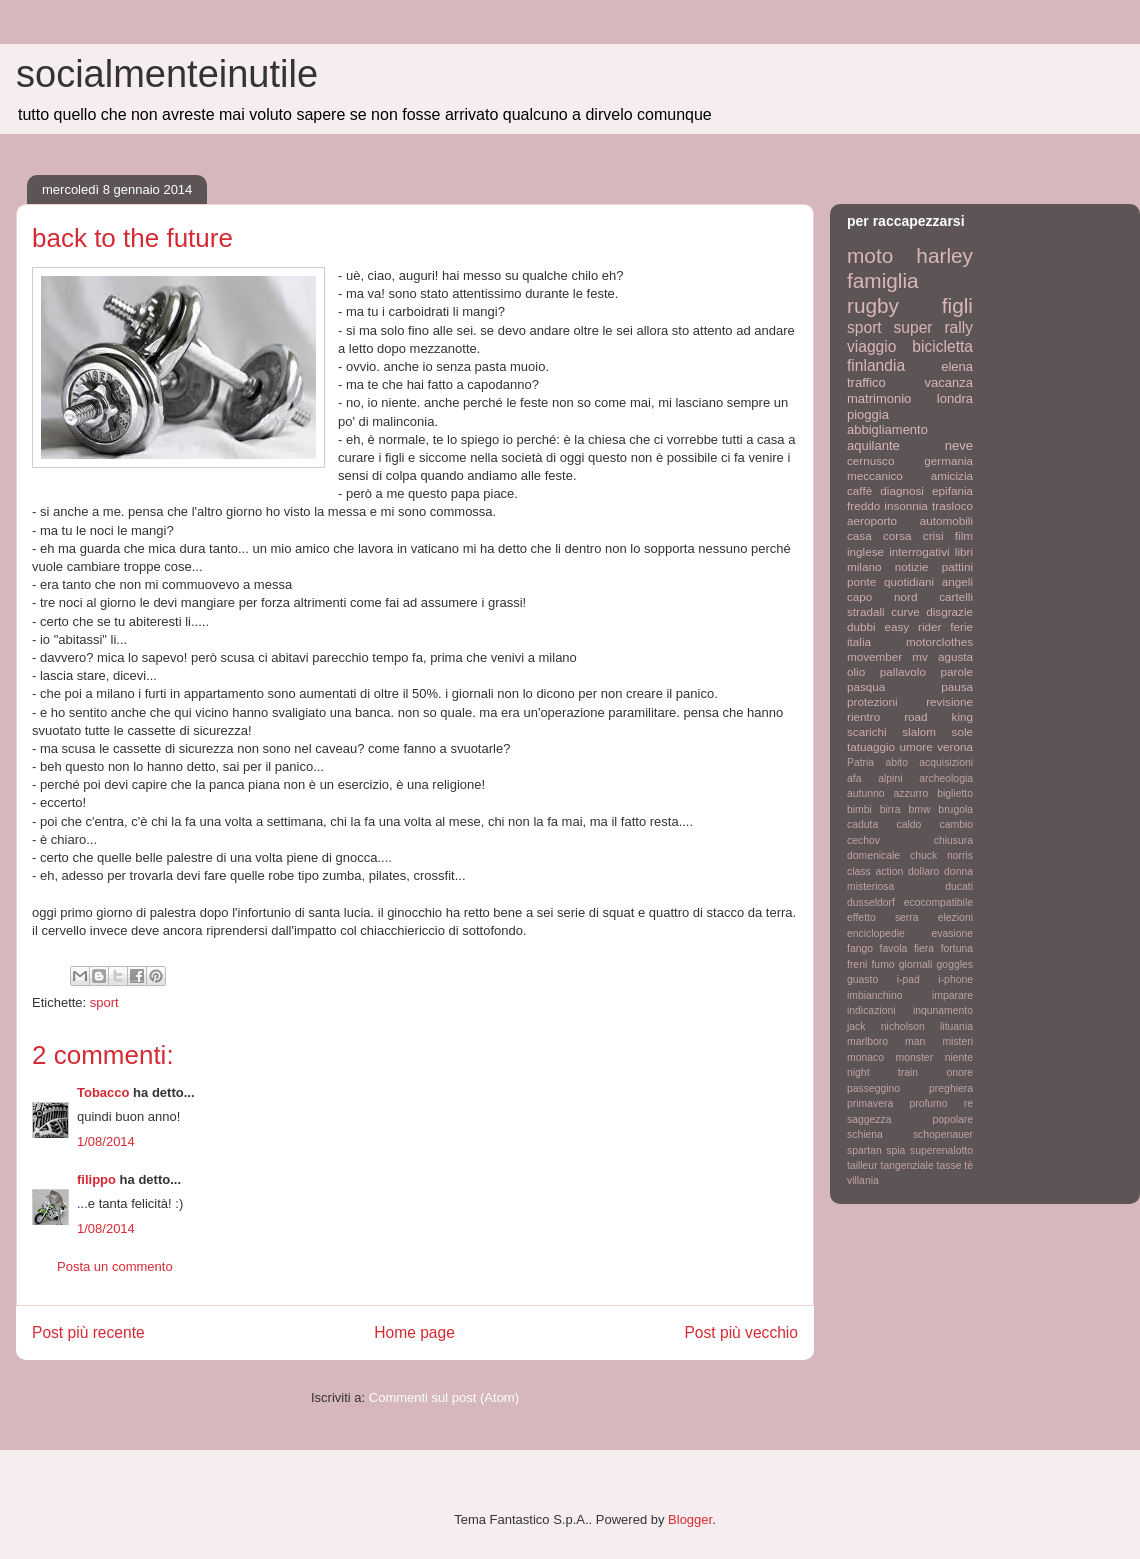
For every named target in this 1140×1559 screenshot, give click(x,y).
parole (957, 671)
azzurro (911, 793)
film (964, 535)
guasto (862, 979)
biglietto (955, 793)
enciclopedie (876, 933)
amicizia (952, 475)
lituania (956, 1026)
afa (854, 778)
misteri (957, 1041)
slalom (919, 731)
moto (870, 255)
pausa (957, 686)
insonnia (906, 505)
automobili (946, 520)
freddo (863, 505)
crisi (933, 535)
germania (948, 460)
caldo (908, 824)
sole (962, 731)
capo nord (882, 596)
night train (882, 1072)
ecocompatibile (938, 902)
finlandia (876, 365)
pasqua (866, 686)
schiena (865, 1134)
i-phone (955, 979)
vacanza (949, 382)
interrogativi (919, 551)
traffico (866, 382)
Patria (860, 762)
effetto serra (883, 917)
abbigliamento (887, 429)
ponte (861, 581)
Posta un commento (115, 1266)
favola (894, 948)
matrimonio (879, 398)
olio (856, 671)
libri (964, 551)
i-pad (908, 979)
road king (938, 716)
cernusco (870, 460)
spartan (864, 1150)
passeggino (873, 1088)
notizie (912, 566)
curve (905, 611)
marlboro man (886, 1041)
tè (968, 1165)
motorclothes (939, 641)
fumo (882, 964)
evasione (952, 933)
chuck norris (941, 855)
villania (863, 1180)
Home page (414, 1332)
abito (896, 762)
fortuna (957, 948)
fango (860, 948)
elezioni (955, 917)
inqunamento (943, 1010)
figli (957, 305)
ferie (961, 626)
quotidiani (909, 581)
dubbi (861, 626)
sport (104, 1002)
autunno (866, 793)
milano (864, 566)
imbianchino (874, 995)
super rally (933, 327)
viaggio (871, 346)
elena (957, 366)
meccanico (875, 475)
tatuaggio (871, 746)
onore (959, 1072)
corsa (897, 535)
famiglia (883, 280)
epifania (952, 490)
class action (875, 871)
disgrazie (949, 611)
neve (959, 445)
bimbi (859, 809)
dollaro (923, 871)
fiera (924, 948)
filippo (96, 1179)
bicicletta (942, 346)
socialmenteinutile (167, 74)
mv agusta (942, 656)
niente (959, 1057)
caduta (862, 824)
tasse (949, 1165)
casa (859, 535)
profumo (928, 1103)
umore (916, 746)
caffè (859, 490)
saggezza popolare (910, 1119)
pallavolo (903, 671)
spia (895, 1150)
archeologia (946, 778)
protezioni (872, 701)
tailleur (862, 1165)
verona (955, 746)
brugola (955, 809)
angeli (957, 581)
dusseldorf (871, 902)
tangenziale (907, 1165)
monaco (865, 1057)
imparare (952, 995)
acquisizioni (946, 762)
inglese (865, 551)
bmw (919, 809)
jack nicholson (886, 1026)
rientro (863, 716)
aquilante (873, 445)
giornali (916, 964)
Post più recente (88, 1332)
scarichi (867, 731)
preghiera (951, 1088)
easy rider (912, 626)
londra (955, 398)
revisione (949, 701)
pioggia (868, 414)
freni (857, 964)
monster (915, 1057)
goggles (955, 964)
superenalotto (941, 1150)
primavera (870, 1103)
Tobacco (103, 1092)
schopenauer (943, 1134)
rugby (873, 305)
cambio (957, 824)
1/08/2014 (106, 1141)
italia (859, 641)
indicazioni (871, 1010)
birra (890, 809)
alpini (890, 778)
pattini (957, 566)
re (968, 1103)
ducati (959, 886)
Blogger (690, 1519)
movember (874, 656)
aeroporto (872, 520)
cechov (863, 840)
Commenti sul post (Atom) (444, 1397)
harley (944, 255)
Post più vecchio (741, 1332)
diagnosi (902, 490)
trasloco (952, 505)
